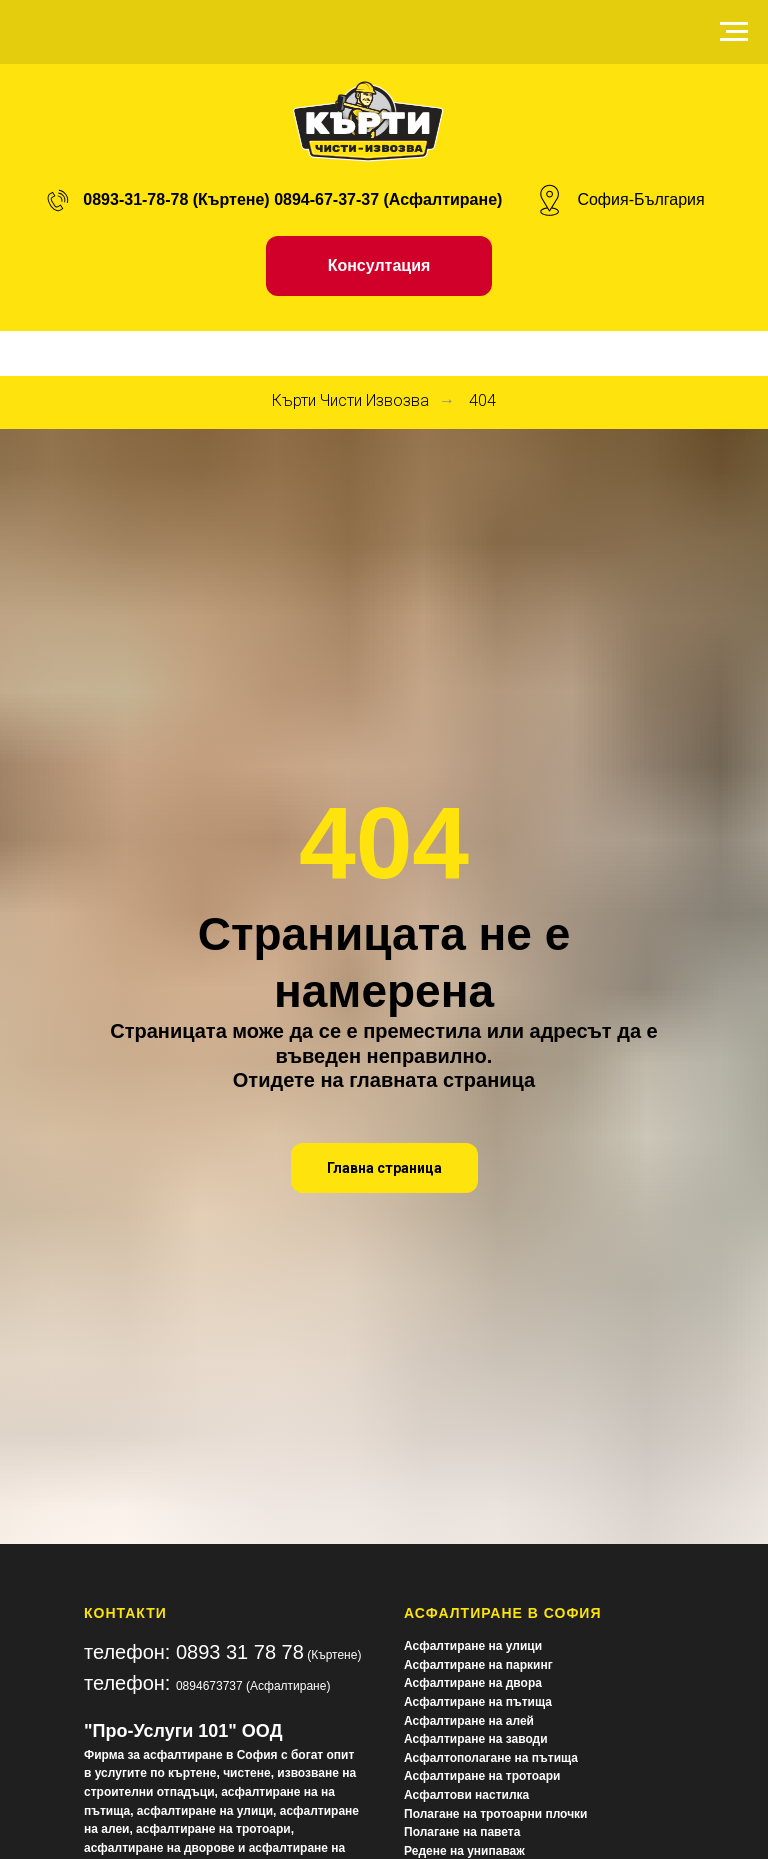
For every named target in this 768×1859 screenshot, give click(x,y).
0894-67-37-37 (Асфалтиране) (388, 199)
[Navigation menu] (734, 32)
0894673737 (209, 1686)
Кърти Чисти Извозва (350, 400)
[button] (379, 266)
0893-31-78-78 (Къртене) (176, 199)
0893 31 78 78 (240, 1652)
